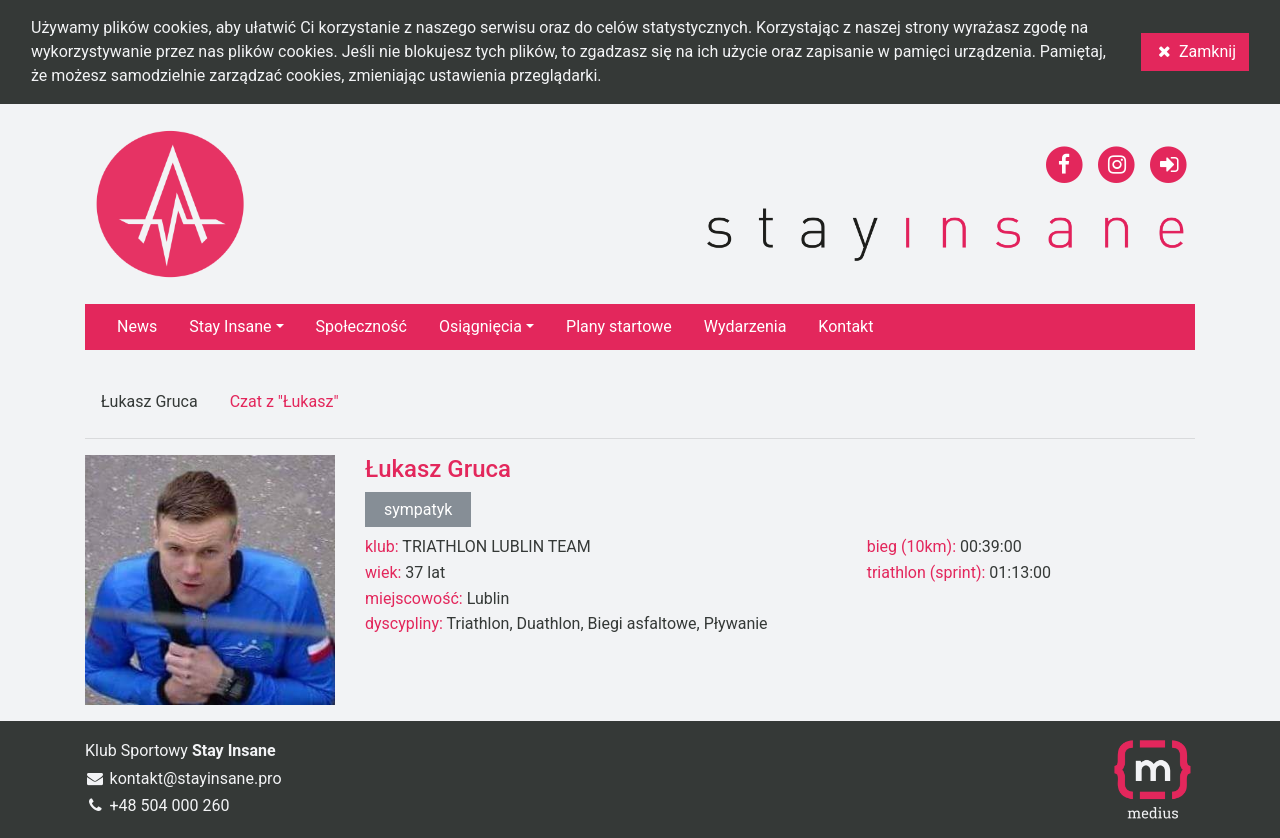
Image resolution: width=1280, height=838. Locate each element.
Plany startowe (619, 326)
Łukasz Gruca (149, 401)
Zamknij (1195, 51)
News (137, 326)
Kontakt (845, 326)
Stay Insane (230, 326)
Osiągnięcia (480, 326)
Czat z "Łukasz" (284, 401)
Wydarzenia (745, 326)
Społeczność (361, 326)
